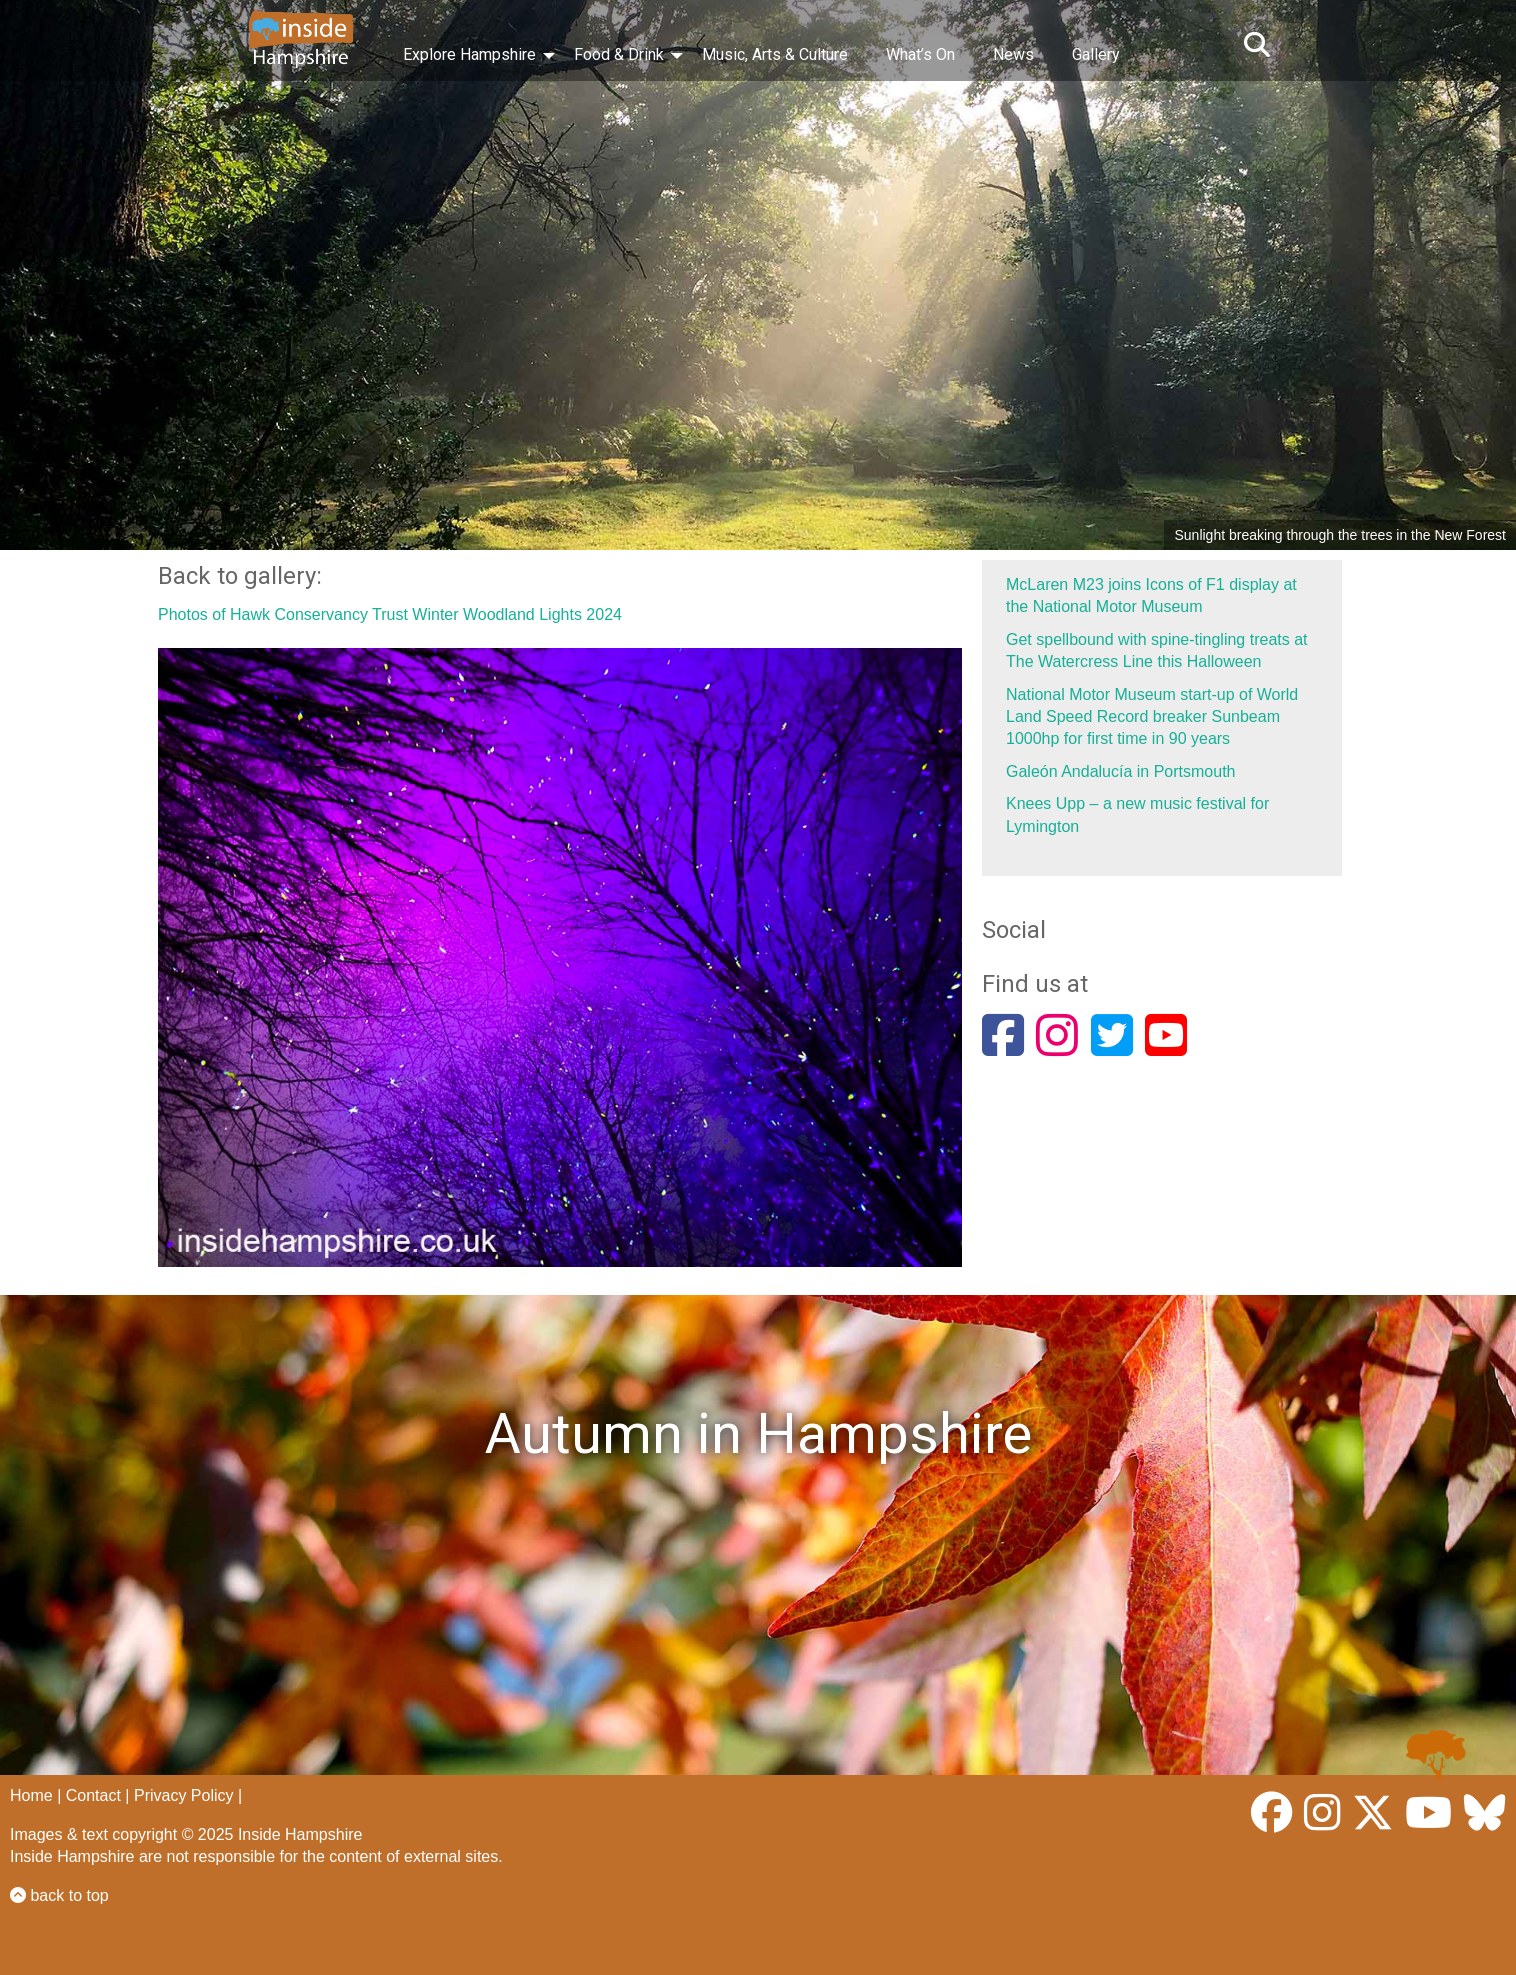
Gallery (1096, 54)
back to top (59, 1895)
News (1013, 54)
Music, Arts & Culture (775, 54)
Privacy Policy (184, 1795)
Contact (93, 1795)
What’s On (920, 54)
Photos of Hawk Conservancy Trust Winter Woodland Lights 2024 (390, 614)
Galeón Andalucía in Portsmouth (1120, 771)
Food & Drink (619, 54)
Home (31, 1795)
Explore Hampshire (469, 54)
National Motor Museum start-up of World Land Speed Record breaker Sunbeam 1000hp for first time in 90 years (1152, 717)
